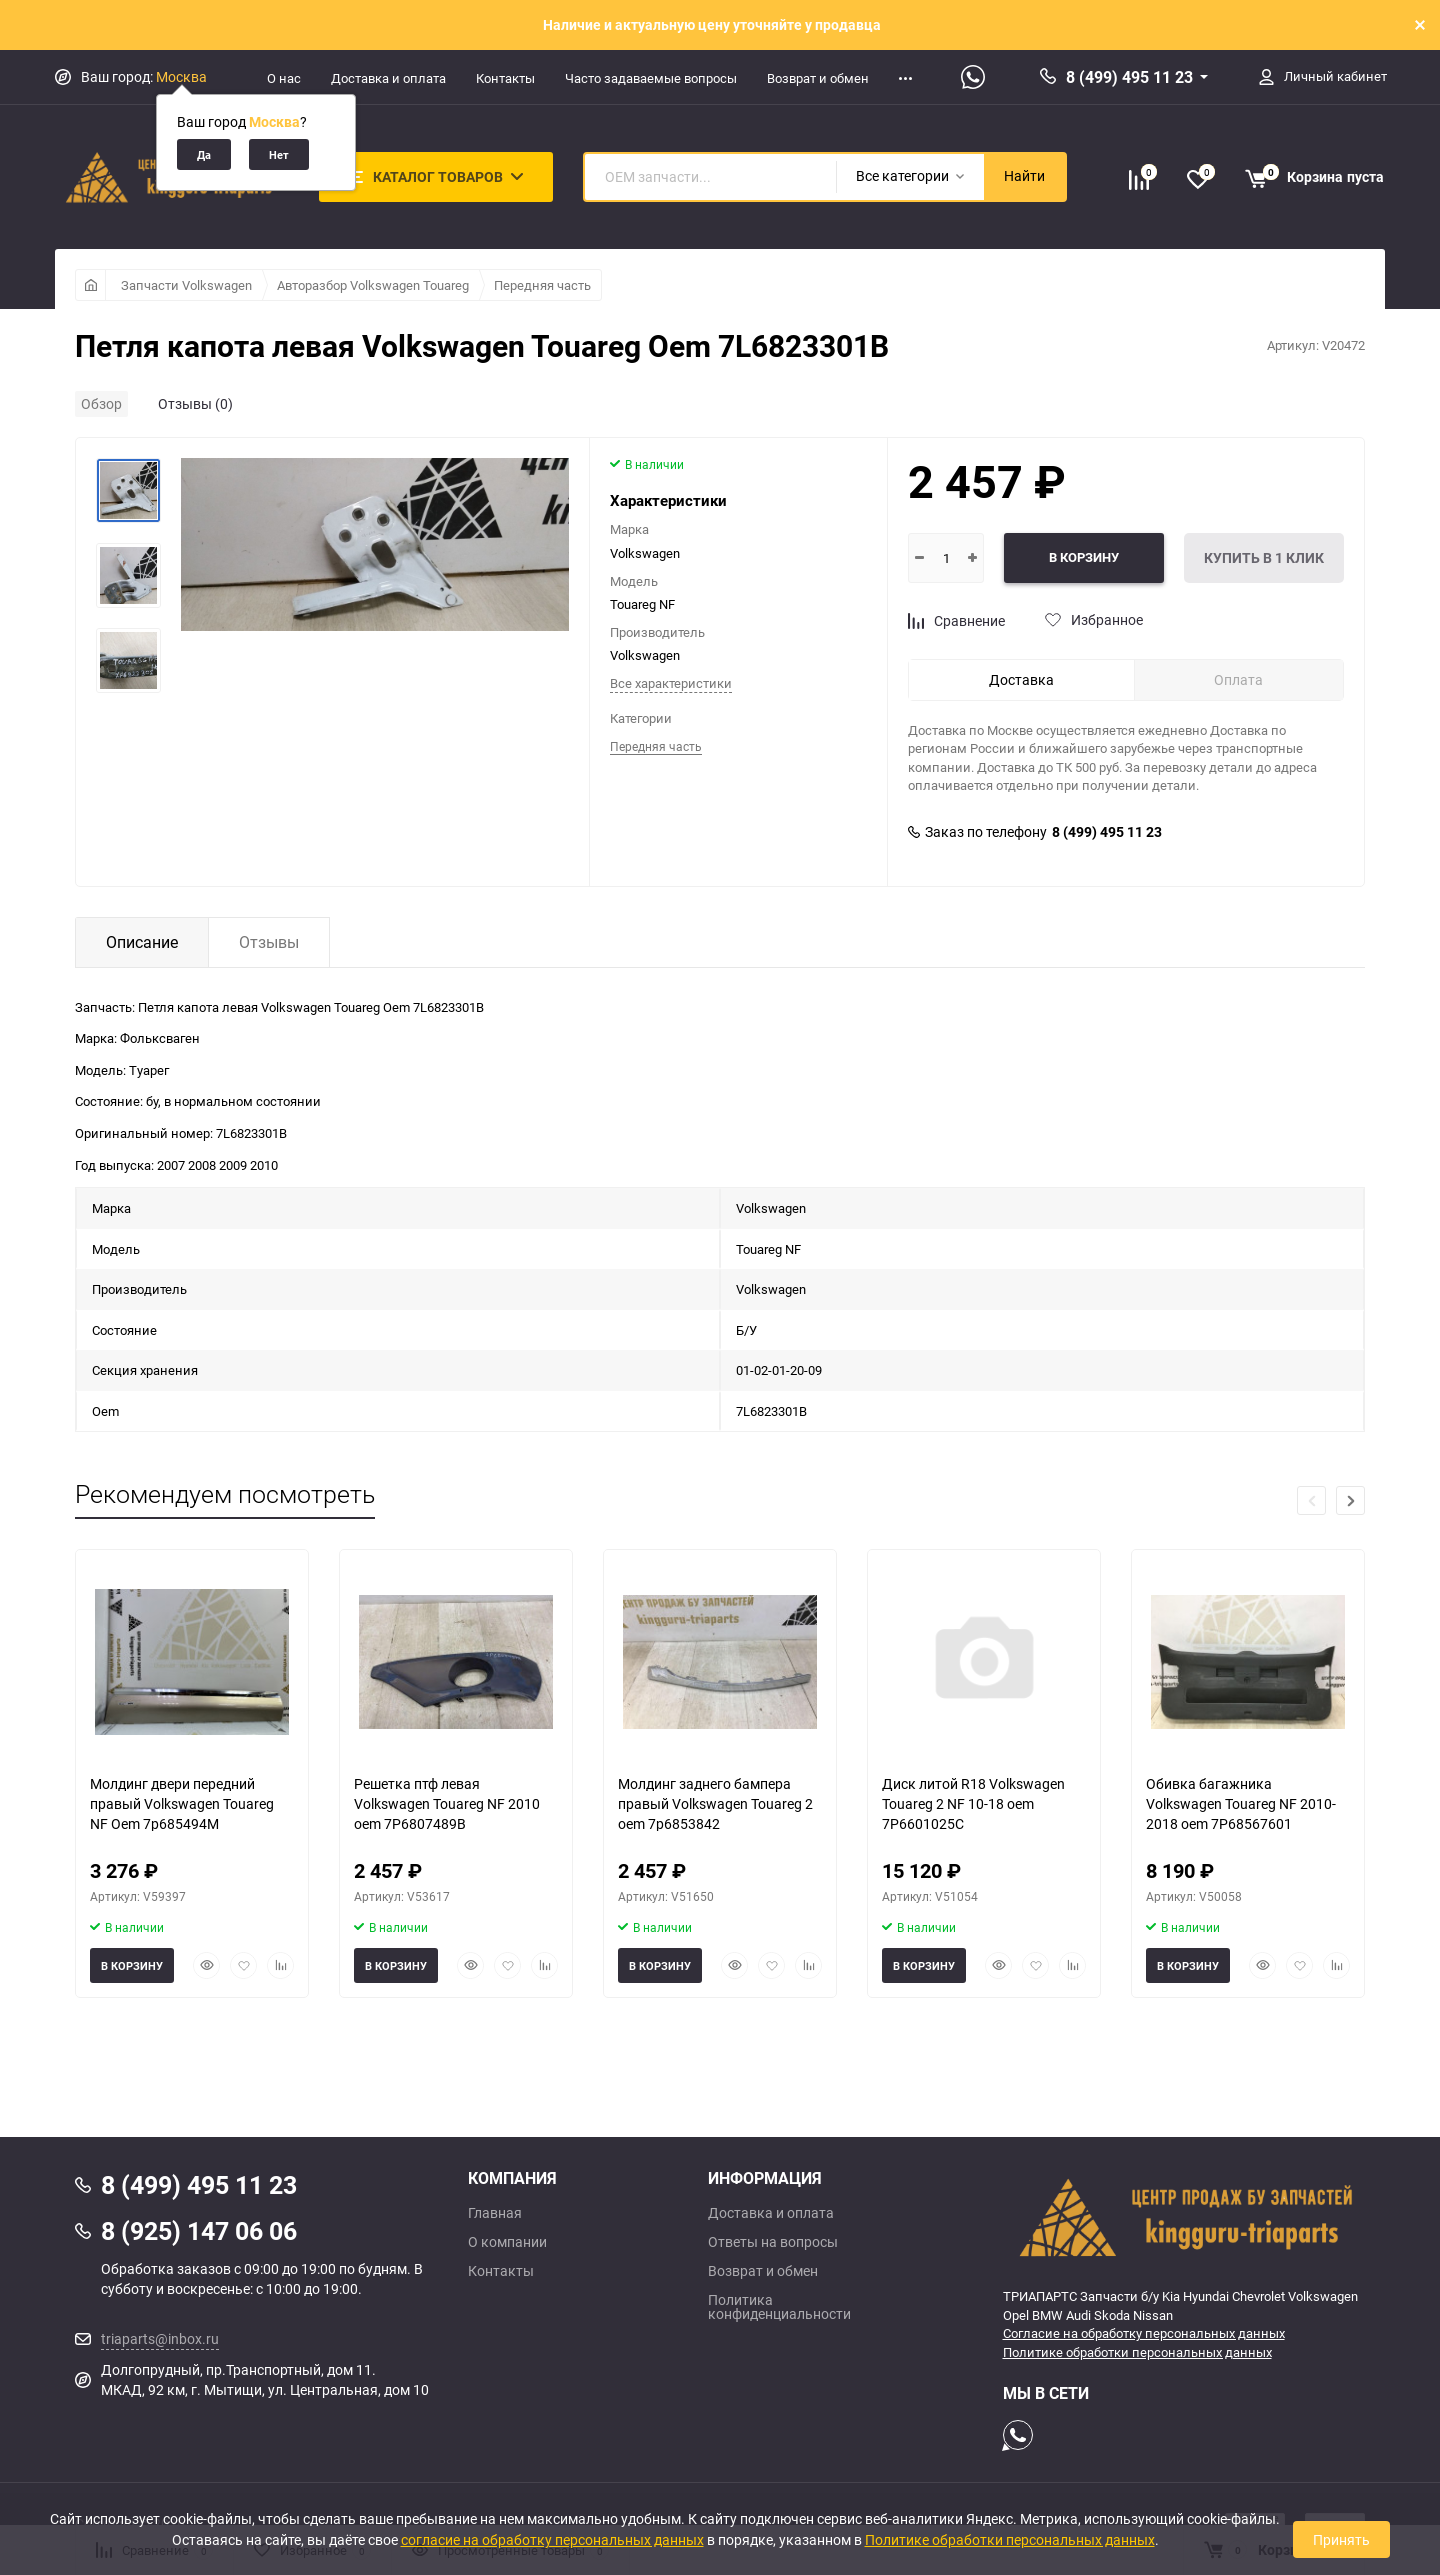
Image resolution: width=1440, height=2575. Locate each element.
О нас (284, 78)
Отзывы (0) (195, 403)
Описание (142, 942)
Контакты (505, 78)
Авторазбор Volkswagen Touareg (373, 285)
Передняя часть (542, 285)
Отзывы (269, 942)
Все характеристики (671, 683)
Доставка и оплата (388, 78)
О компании (507, 2242)
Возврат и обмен (818, 78)
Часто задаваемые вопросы (651, 78)
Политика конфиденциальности (779, 2307)
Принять (1341, 2539)
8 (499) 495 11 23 (1129, 77)
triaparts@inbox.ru (160, 2338)
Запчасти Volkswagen (186, 285)
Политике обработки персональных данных (1137, 2352)
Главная (495, 2213)
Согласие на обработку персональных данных (1144, 2333)
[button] (1350, 1500)
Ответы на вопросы (773, 2242)
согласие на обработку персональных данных (552, 2539)
